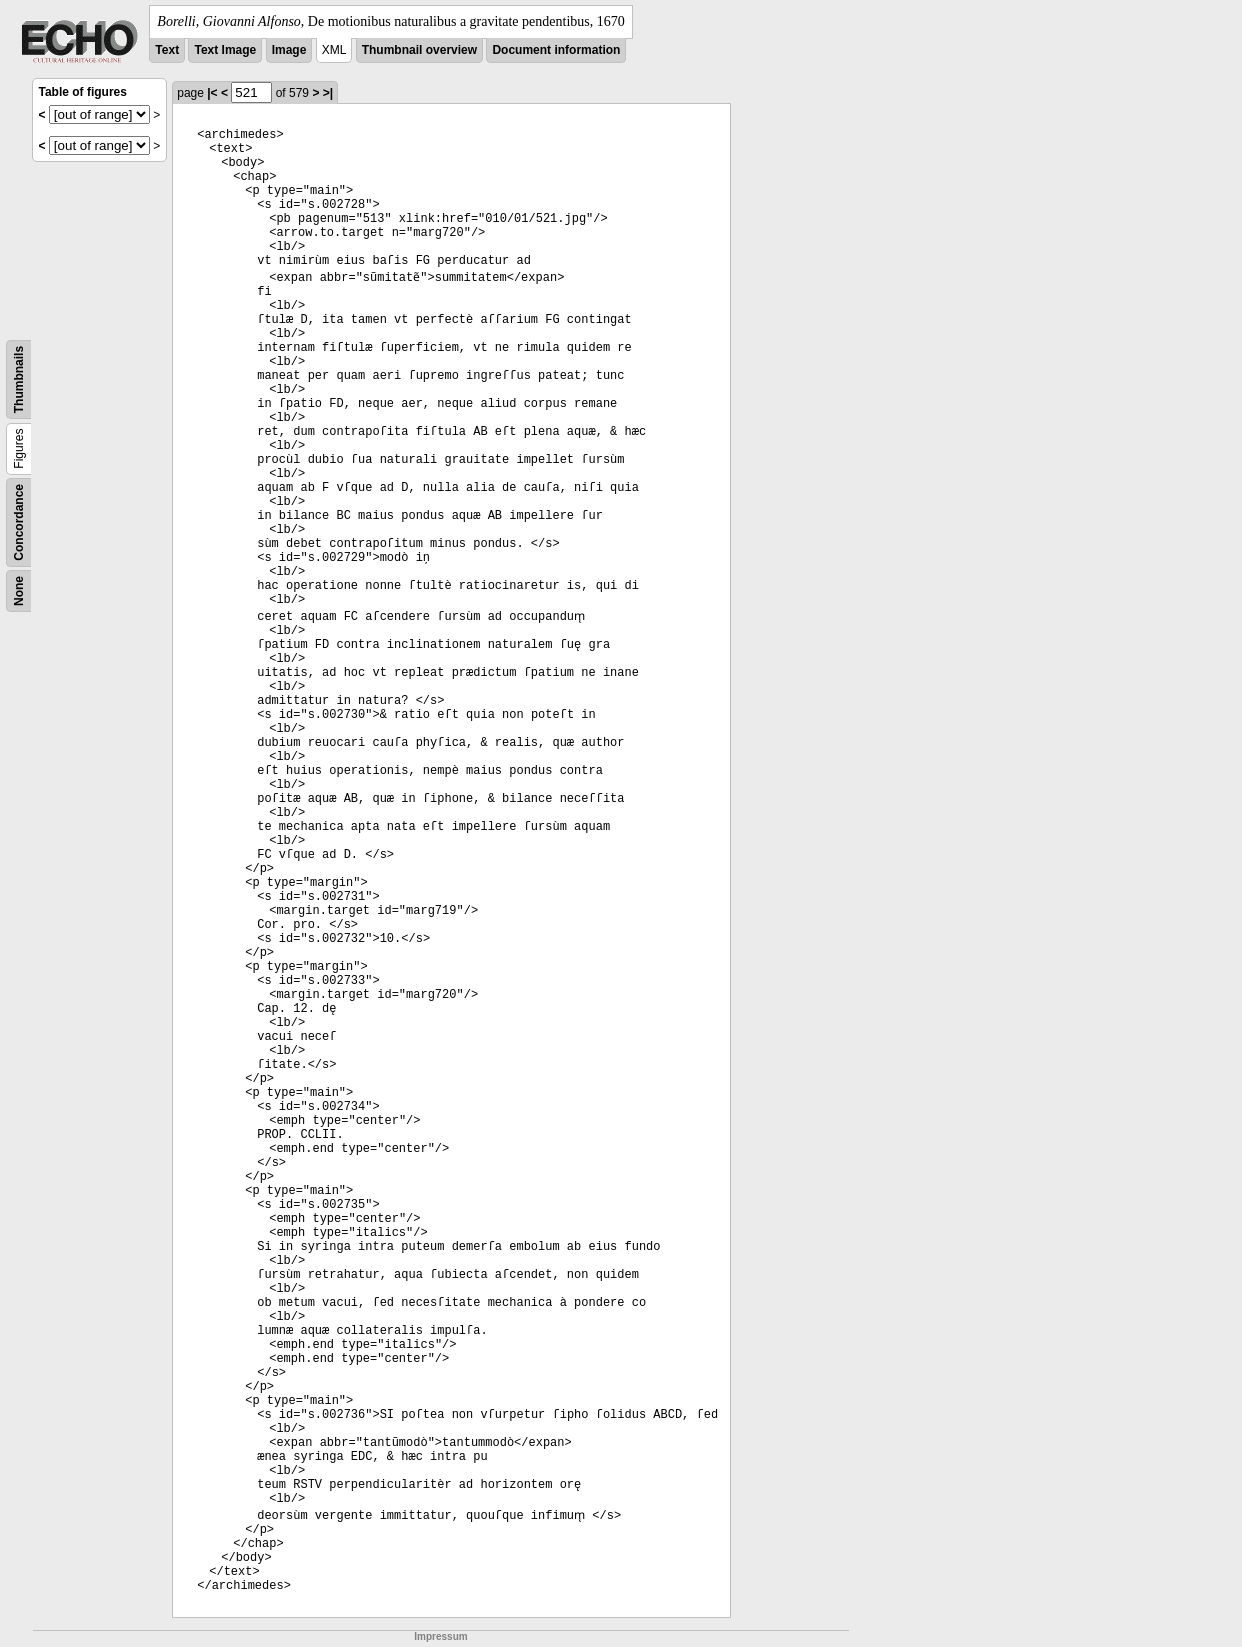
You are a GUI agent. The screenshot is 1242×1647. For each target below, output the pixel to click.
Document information (556, 50)
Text (167, 50)
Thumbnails (19, 379)
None (19, 591)
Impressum (440, 1636)
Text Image (225, 50)
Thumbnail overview (419, 50)
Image (289, 50)
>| (328, 93)
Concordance (19, 522)
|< (212, 93)
